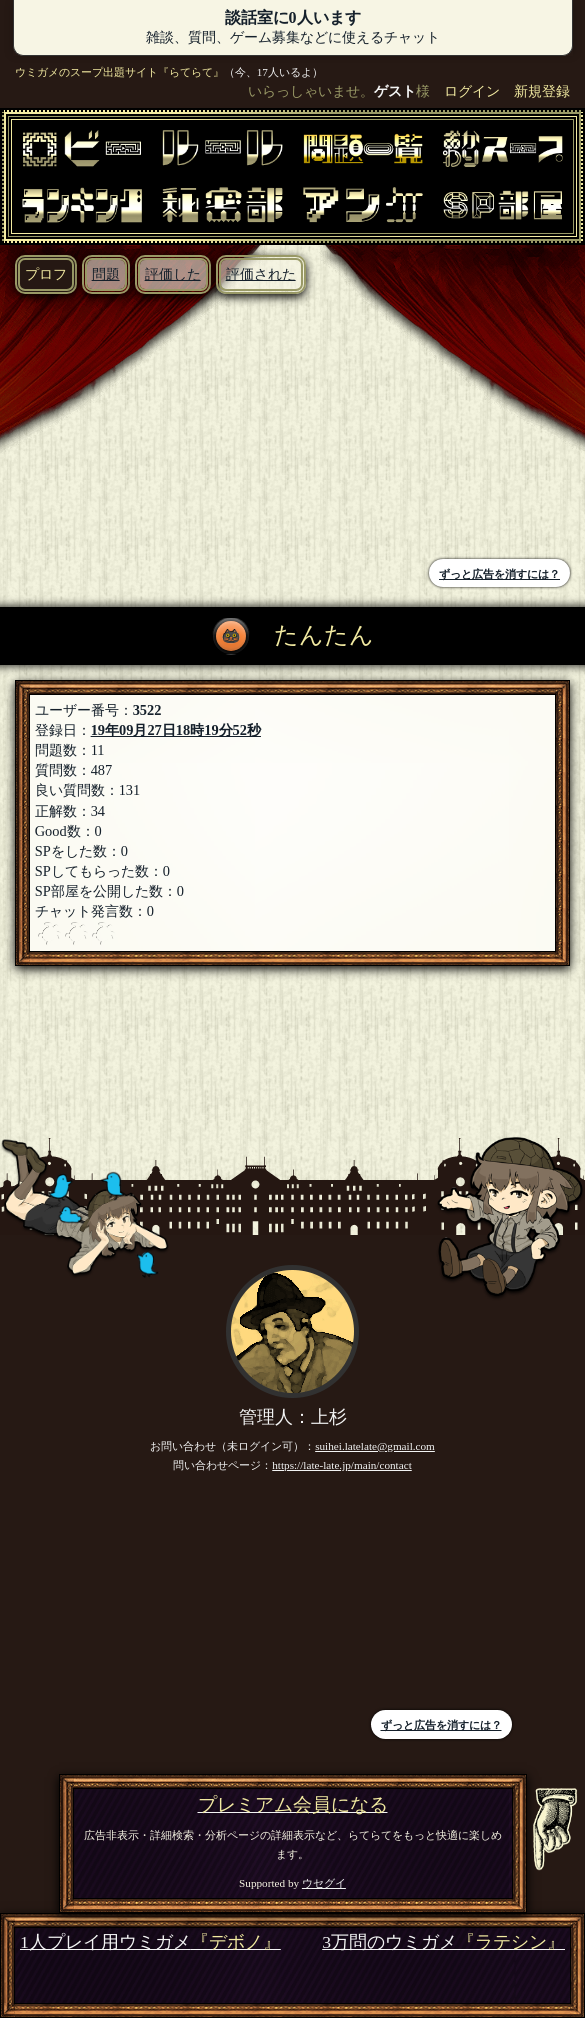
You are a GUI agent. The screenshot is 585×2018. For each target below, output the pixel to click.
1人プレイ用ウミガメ (150, 1942)
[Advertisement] (151, 429)
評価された (261, 274)
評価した (173, 274)
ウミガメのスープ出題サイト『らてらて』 (119, 72)
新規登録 (542, 91)
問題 (106, 274)
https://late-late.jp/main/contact (342, 1465)
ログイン (472, 91)
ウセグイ (324, 1883)
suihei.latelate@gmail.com (375, 1446)
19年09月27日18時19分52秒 (176, 730)
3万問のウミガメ (443, 1942)
